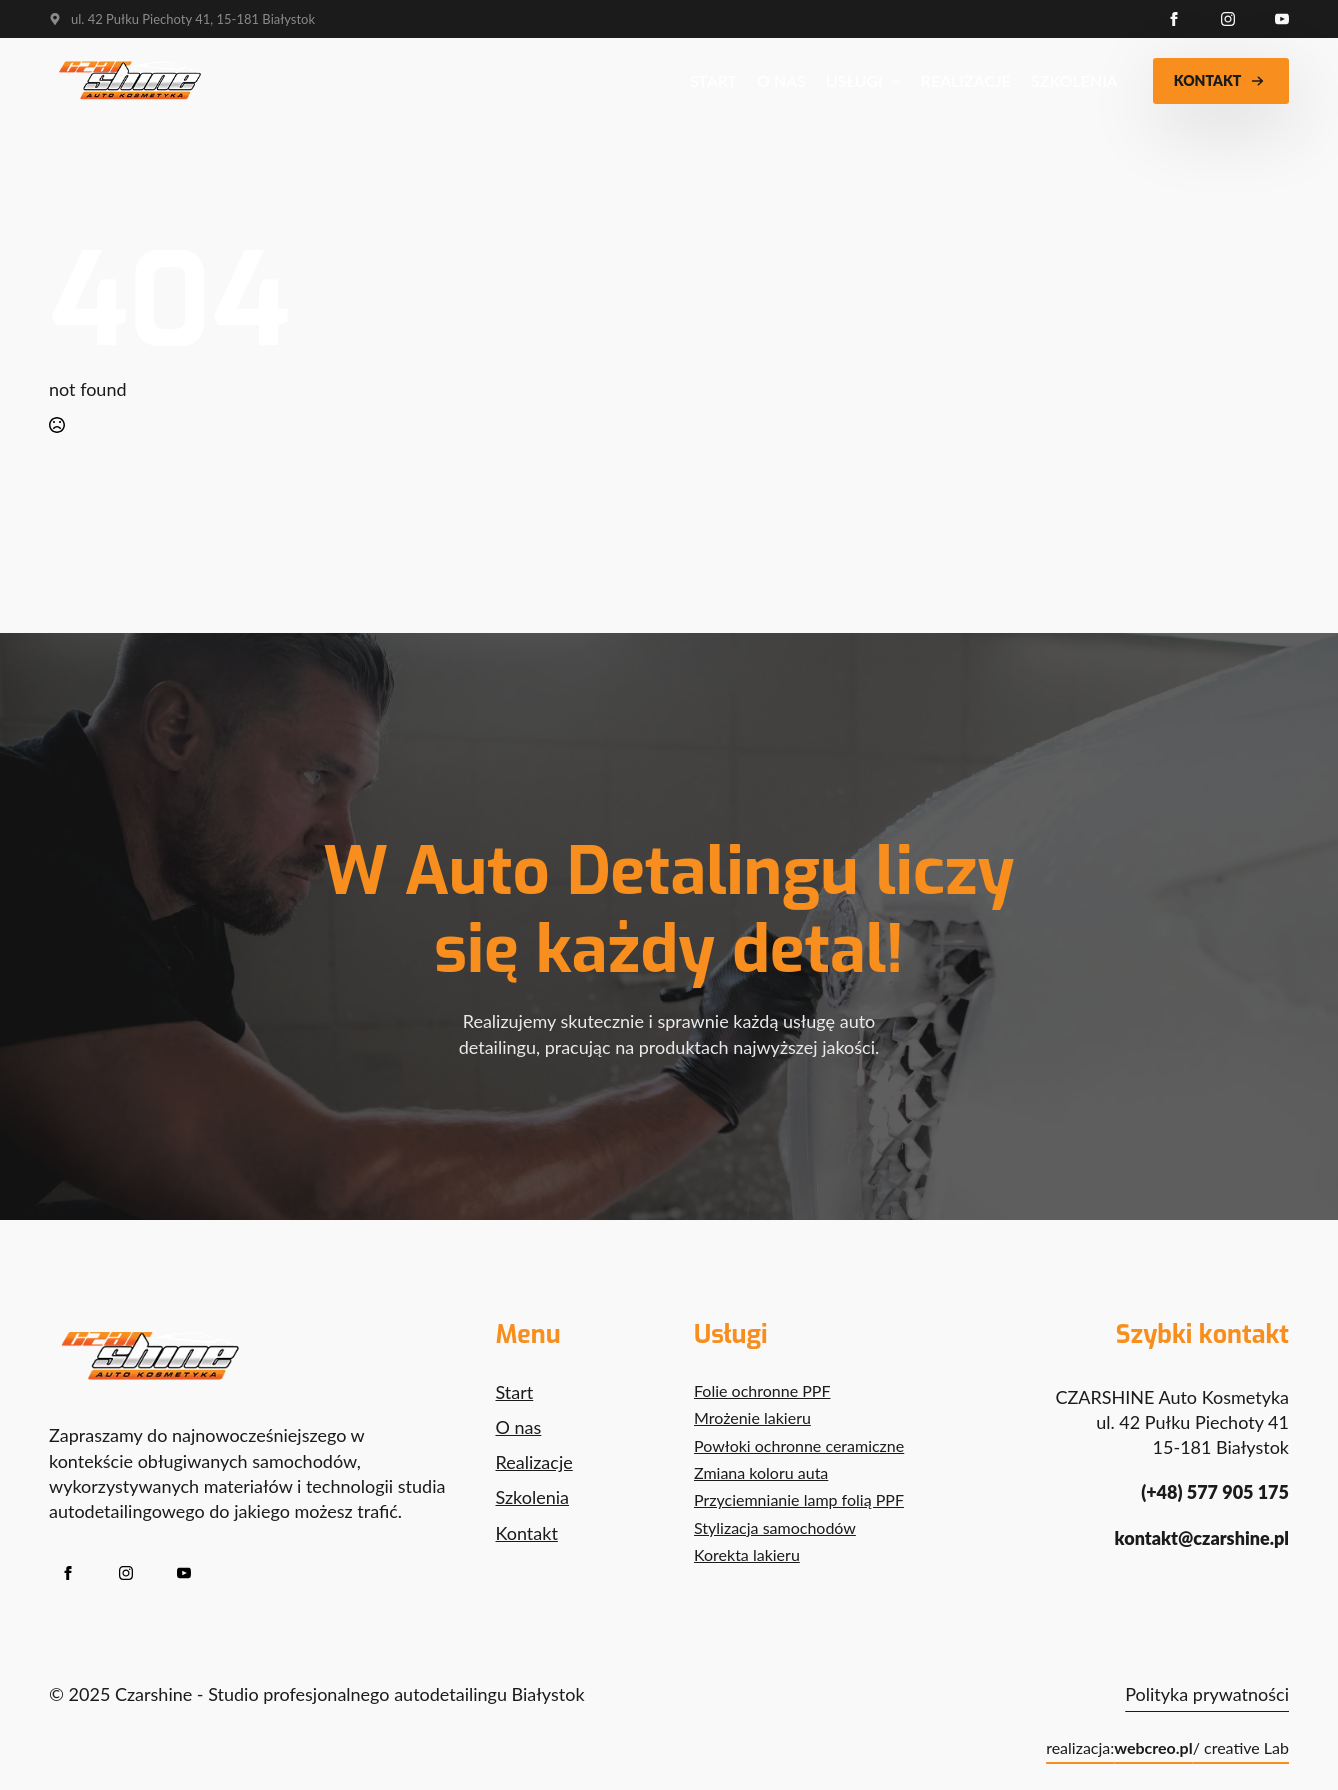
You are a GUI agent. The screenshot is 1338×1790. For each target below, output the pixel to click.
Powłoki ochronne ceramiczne (799, 1445)
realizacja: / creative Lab (1167, 1748)
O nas (781, 80)
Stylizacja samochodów (775, 1527)
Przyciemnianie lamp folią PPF (799, 1499)
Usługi (854, 80)
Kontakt (527, 1533)
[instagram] (1228, 19)
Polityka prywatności (1207, 1694)
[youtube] (1282, 19)
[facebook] (1174, 19)
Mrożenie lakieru (752, 1417)
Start (713, 80)
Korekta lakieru (747, 1554)
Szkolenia (1074, 80)
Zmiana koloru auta (761, 1472)
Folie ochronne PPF (762, 1390)
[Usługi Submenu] (892, 81)
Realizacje (966, 80)
